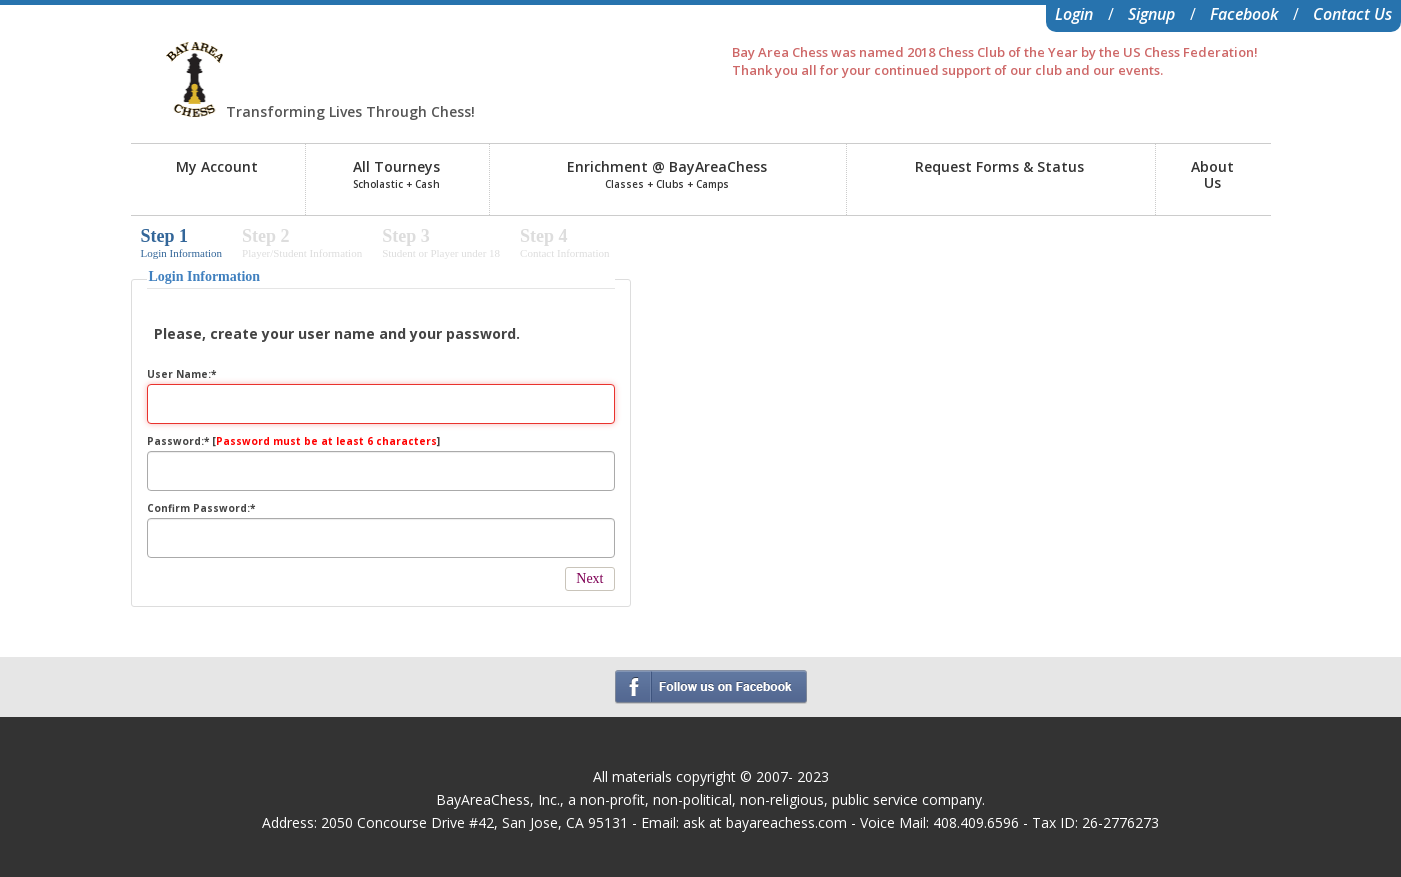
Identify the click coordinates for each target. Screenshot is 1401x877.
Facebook (1244, 14)
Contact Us (1352, 14)
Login (1074, 14)
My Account (217, 166)
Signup (1151, 14)
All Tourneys (396, 174)
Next (589, 578)
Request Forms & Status (999, 166)
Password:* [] (293, 441)
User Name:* (181, 374)
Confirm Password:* (201, 508)
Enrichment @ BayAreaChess (667, 174)
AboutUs (1212, 174)
